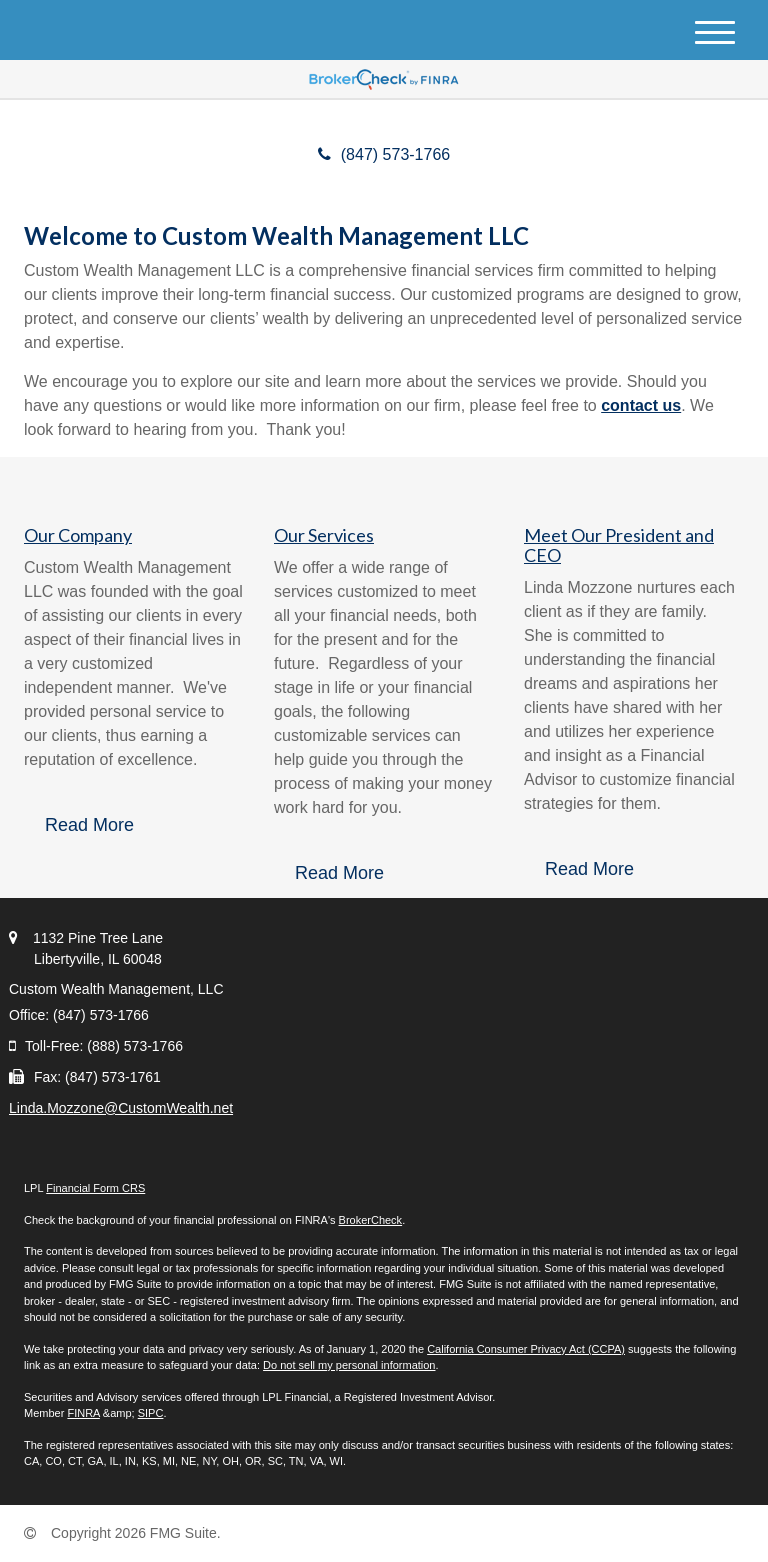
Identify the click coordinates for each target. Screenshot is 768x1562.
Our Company (78, 535)
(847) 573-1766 (384, 154)
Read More (89, 825)
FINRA (83, 1413)
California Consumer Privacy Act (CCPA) (526, 1349)
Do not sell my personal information (349, 1365)
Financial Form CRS (95, 1188)
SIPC (151, 1413)
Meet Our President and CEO (619, 545)
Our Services (324, 535)
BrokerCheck (371, 1220)
